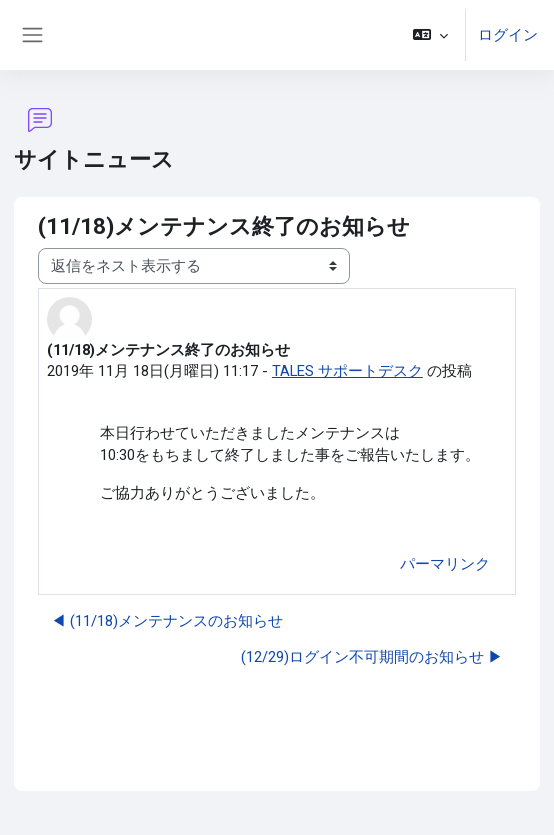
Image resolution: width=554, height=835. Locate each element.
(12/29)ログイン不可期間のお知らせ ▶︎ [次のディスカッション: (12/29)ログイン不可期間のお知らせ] (372, 657)
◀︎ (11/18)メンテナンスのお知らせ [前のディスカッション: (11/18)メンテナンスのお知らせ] (167, 621)
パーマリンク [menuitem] (445, 564)
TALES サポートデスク (347, 371)
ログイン (508, 35)
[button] (430, 35)
